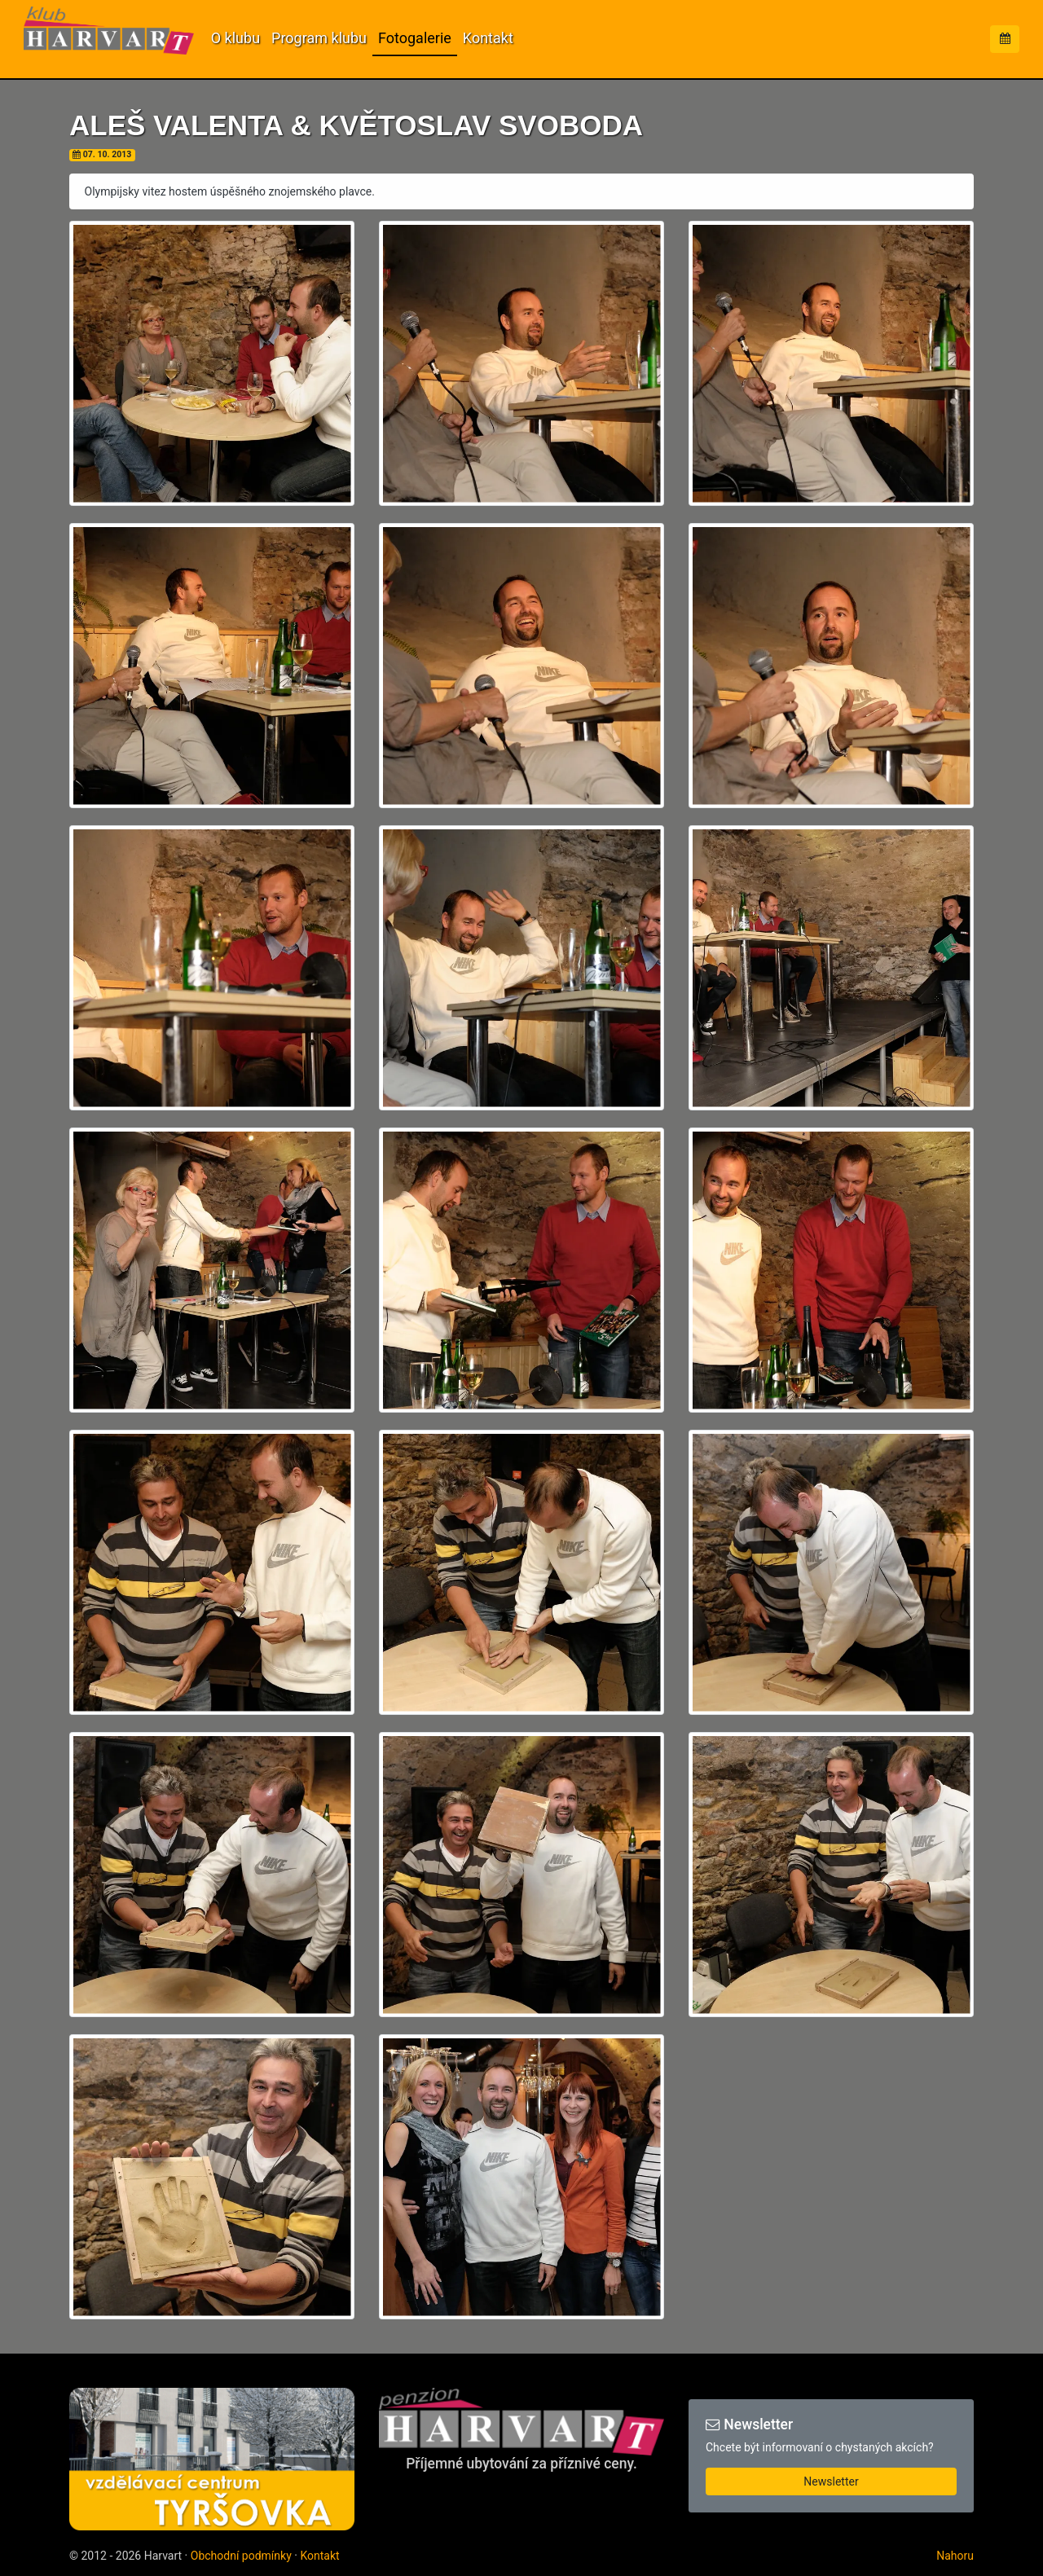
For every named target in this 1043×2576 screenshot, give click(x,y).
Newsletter (830, 2481)
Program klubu (319, 37)
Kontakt (488, 37)
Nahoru (955, 2555)
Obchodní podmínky (241, 2555)
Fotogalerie (414, 37)
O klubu (235, 37)
